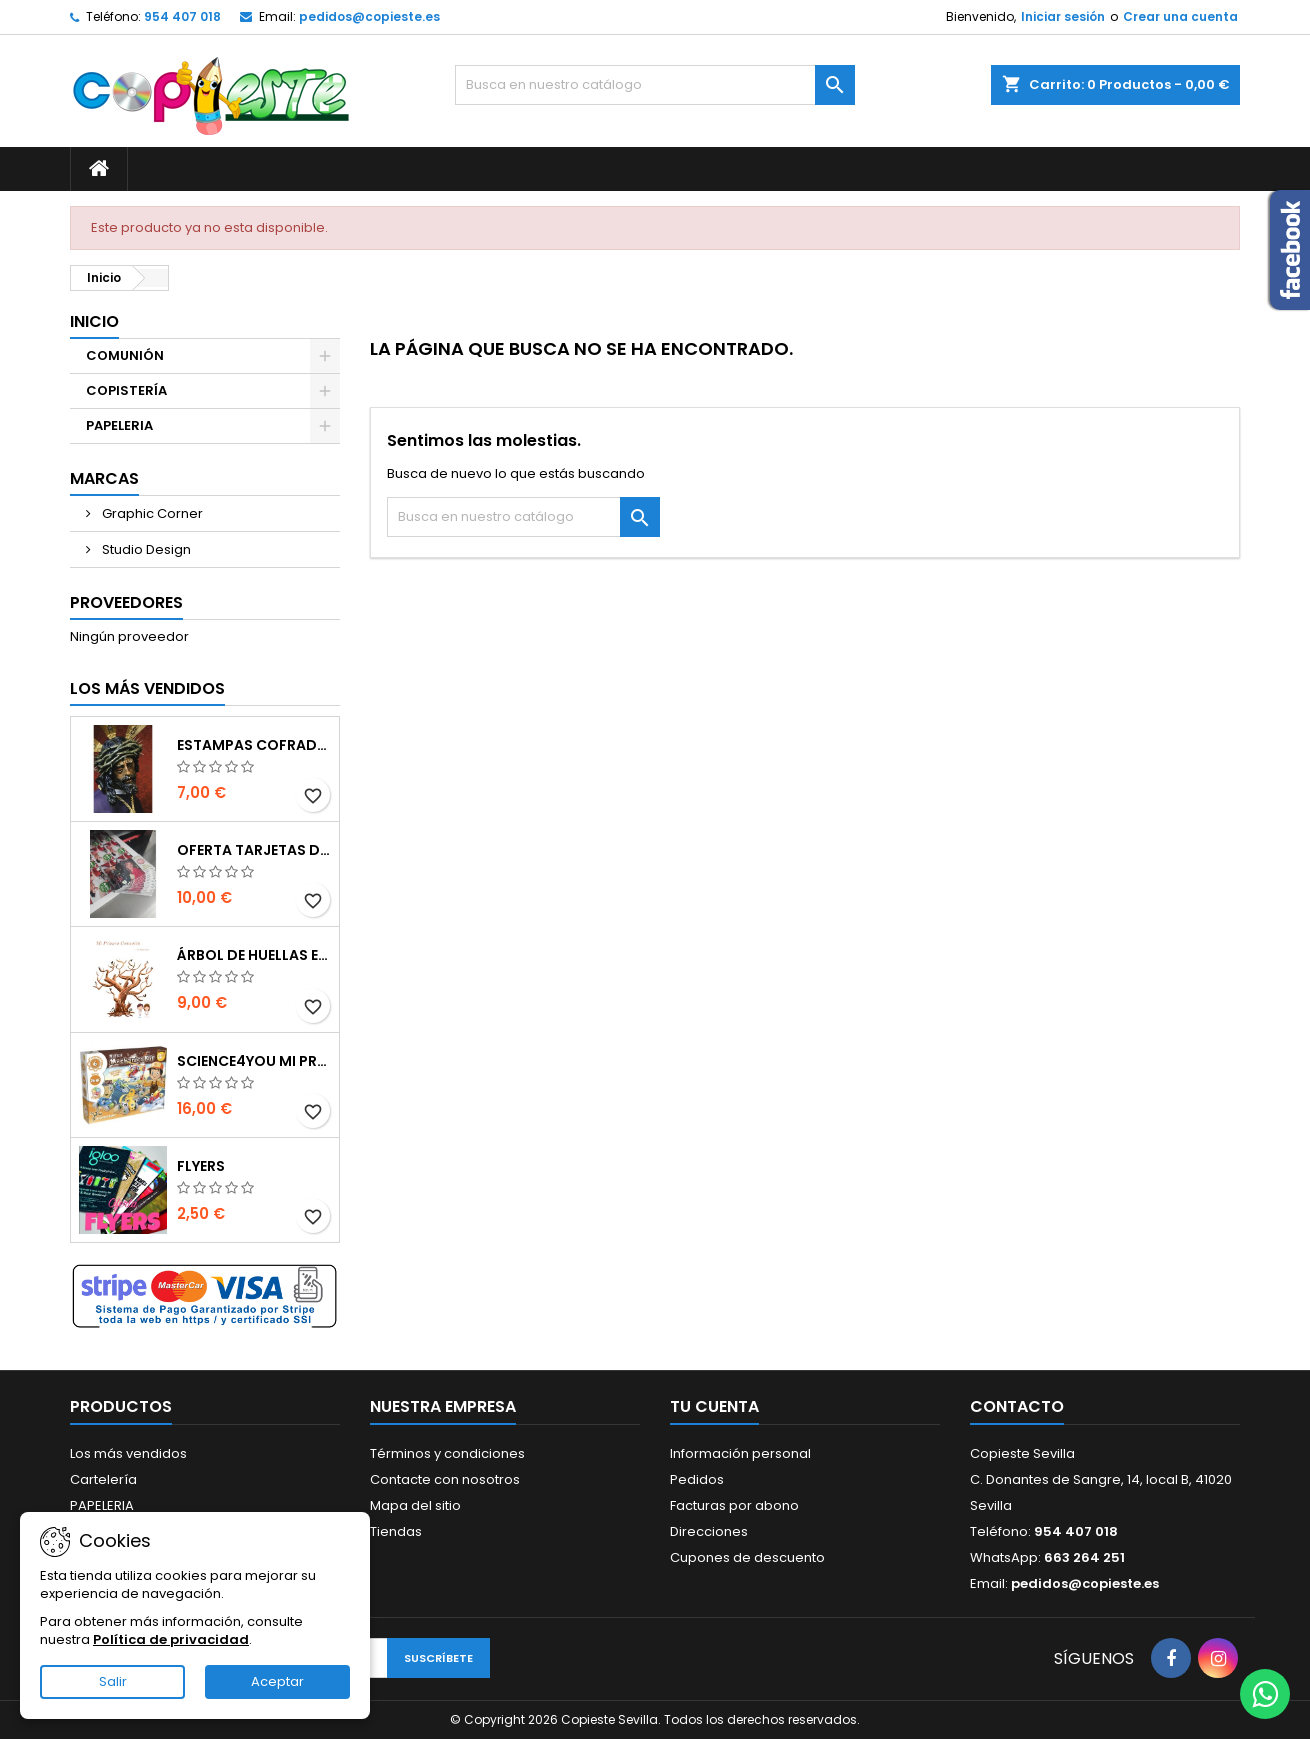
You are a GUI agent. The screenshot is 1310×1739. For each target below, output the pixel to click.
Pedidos (697, 1479)
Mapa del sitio (415, 1505)
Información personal (740, 1453)
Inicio (94, 321)
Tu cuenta (714, 1406)
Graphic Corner (151, 513)
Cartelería (103, 1479)
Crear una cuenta (1180, 16)
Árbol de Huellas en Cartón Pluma (254, 955)
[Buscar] (655, 85)
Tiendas (396, 1531)
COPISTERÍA (126, 390)
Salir (113, 1681)
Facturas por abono (734, 1505)
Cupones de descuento (747, 1557)
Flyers (201, 1166)
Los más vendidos (147, 688)
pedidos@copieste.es (369, 16)
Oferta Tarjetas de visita (254, 850)
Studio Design (145, 549)
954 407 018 (182, 16)
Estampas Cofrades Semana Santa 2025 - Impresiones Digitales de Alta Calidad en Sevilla (254, 745)
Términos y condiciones (447, 1453)
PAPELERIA (119, 425)
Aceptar (277, 1681)
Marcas (104, 478)
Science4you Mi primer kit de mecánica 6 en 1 (254, 1061)
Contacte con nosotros (445, 1479)
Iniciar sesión (1063, 16)
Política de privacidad (171, 1639)
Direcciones (709, 1531)
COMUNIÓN (125, 355)
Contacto (1017, 1406)
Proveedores (126, 602)
